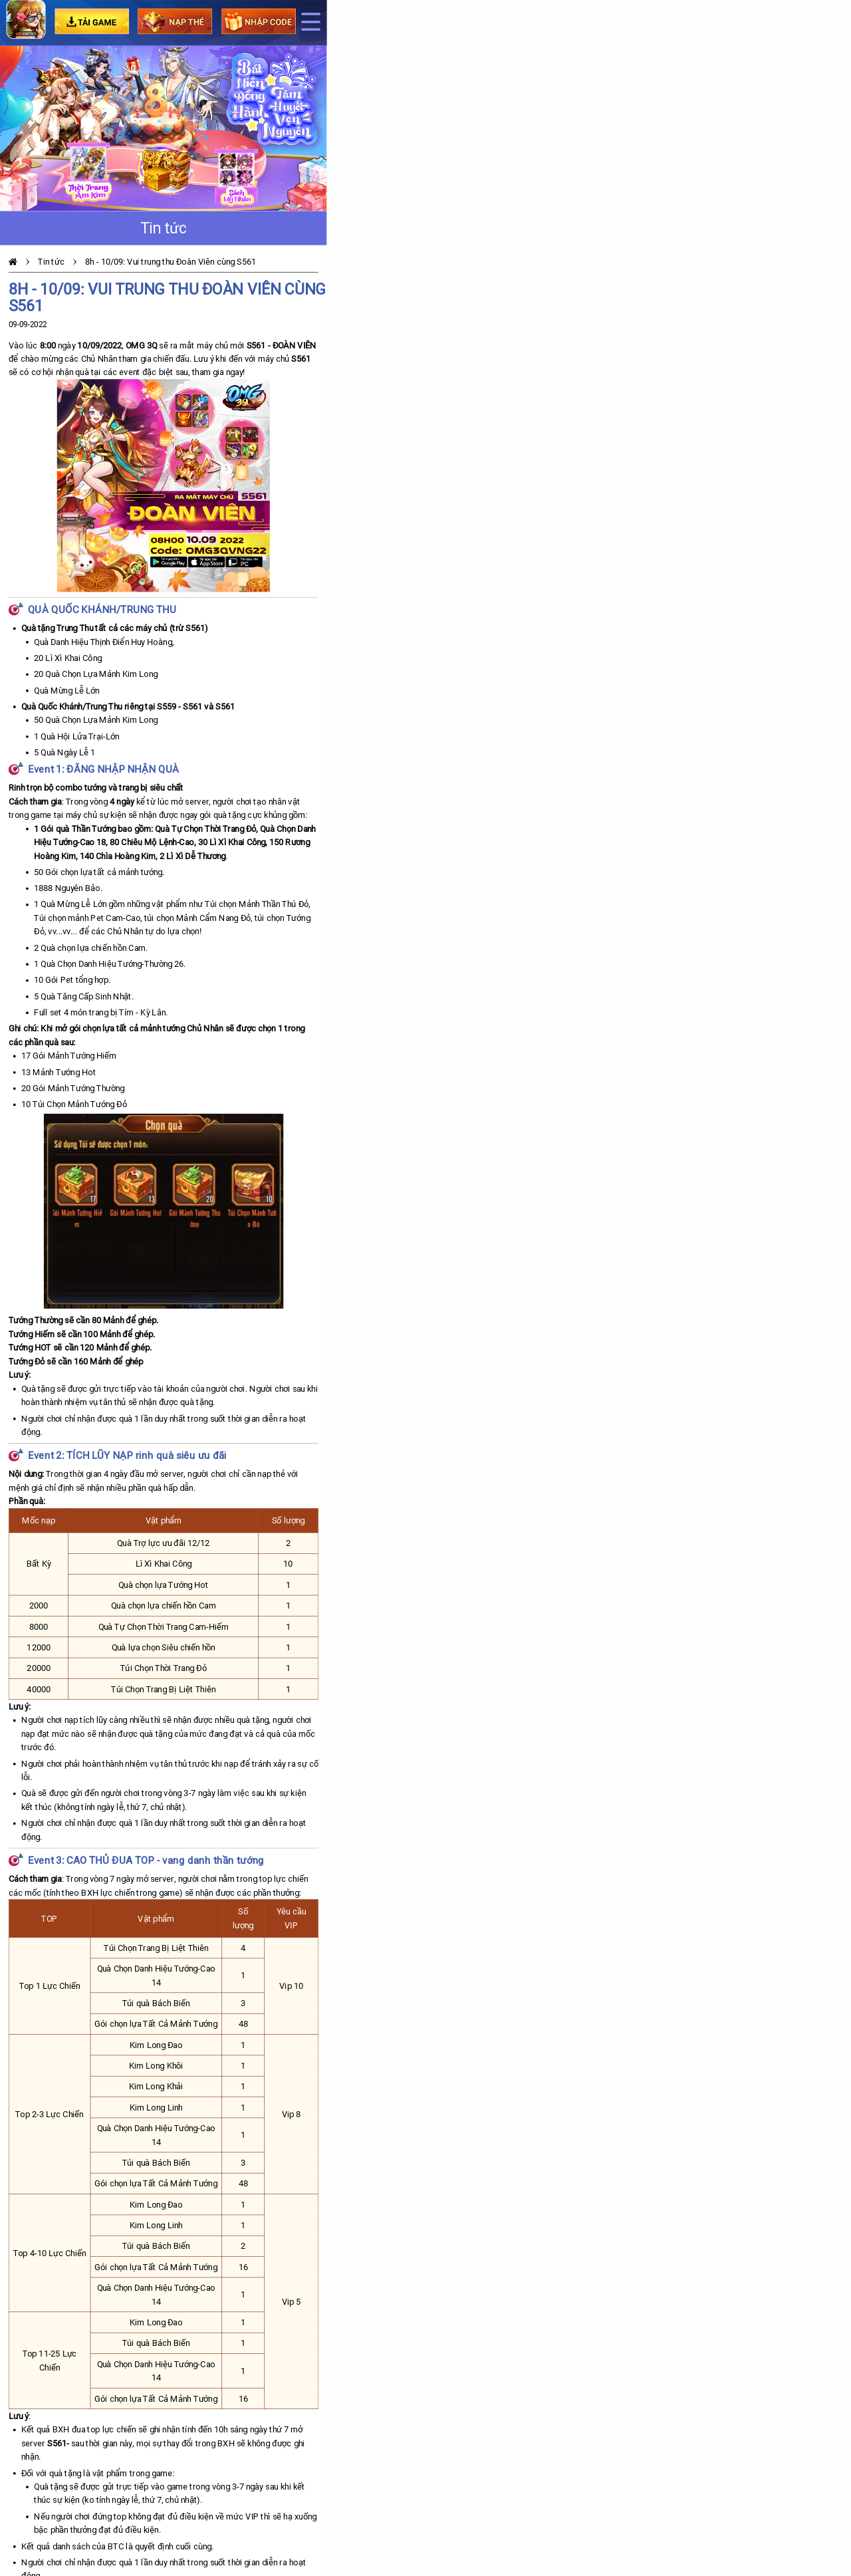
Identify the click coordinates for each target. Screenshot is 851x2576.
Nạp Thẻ (175, 21)
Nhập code (258, 21)
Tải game (91, 21)
